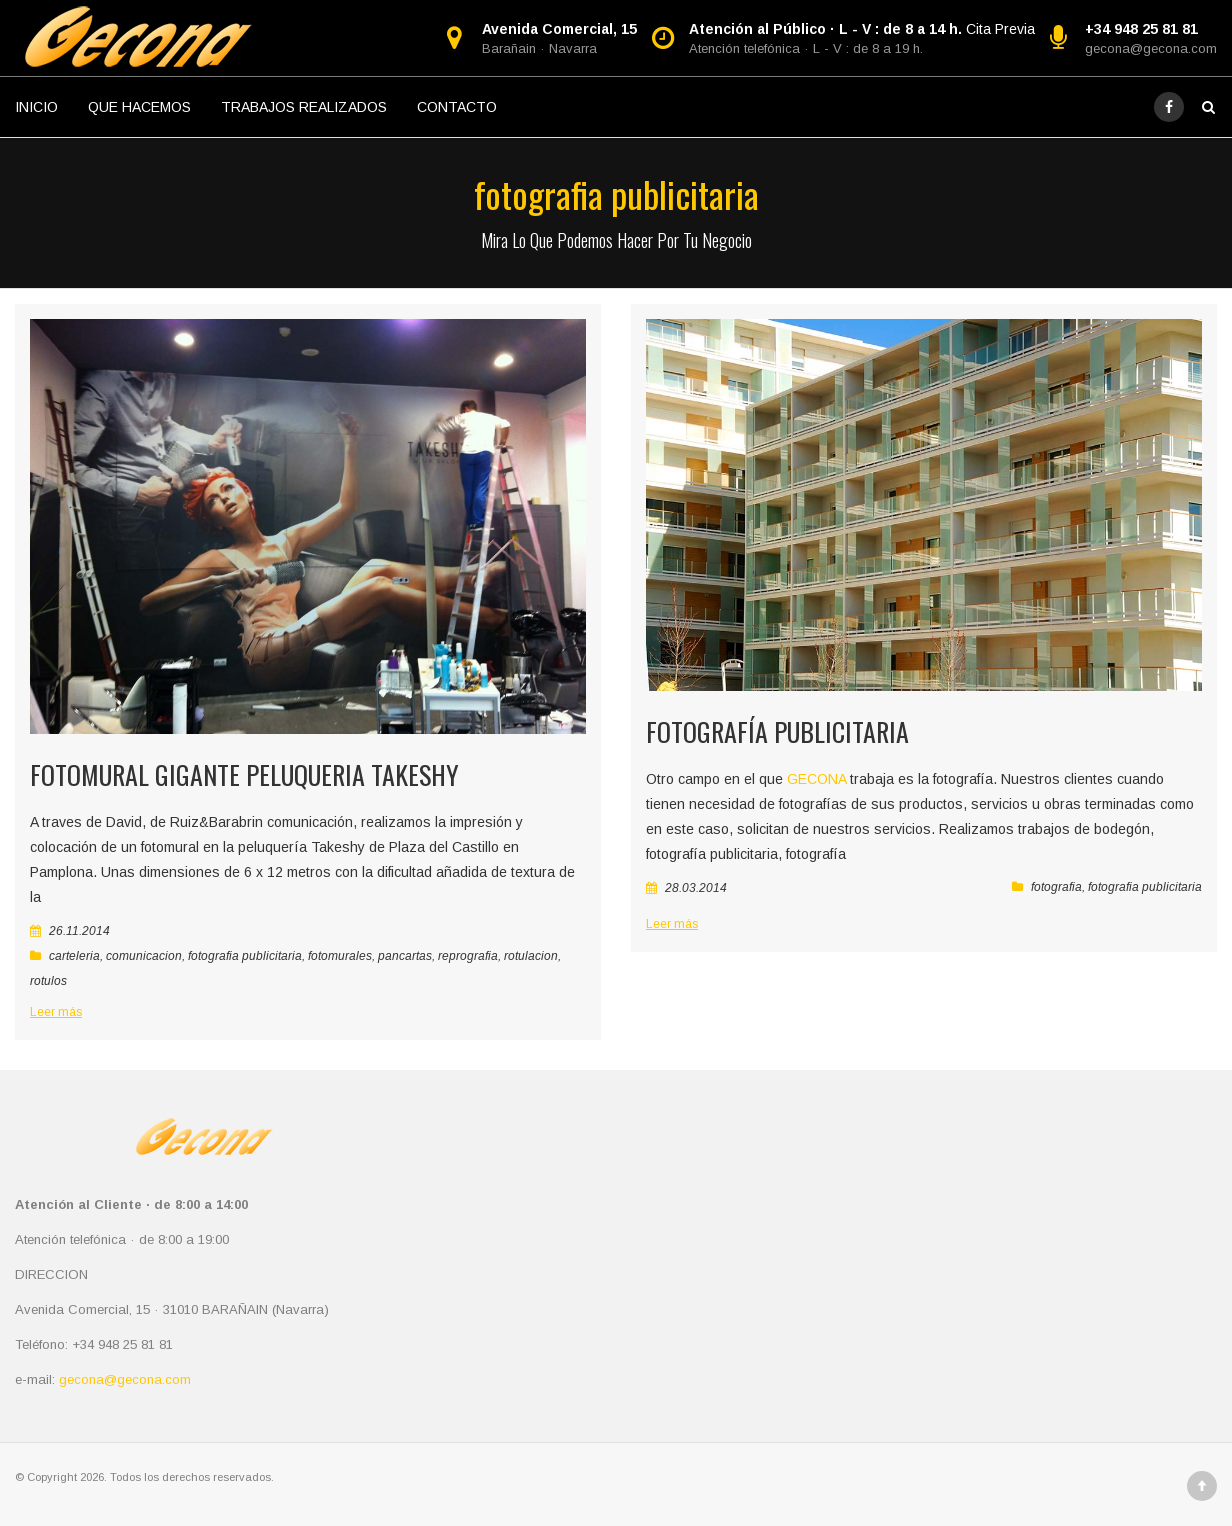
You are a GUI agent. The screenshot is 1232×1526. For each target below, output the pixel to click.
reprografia (468, 956)
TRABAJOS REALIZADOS (304, 107)
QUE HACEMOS (139, 107)
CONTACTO (457, 107)
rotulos (48, 981)
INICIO (36, 107)
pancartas (405, 956)
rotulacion (531, 956)
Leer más (56, 1012)
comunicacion (144, 956)
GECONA (816, 779)
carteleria (74, 956)
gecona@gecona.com (1151, 48)
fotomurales (340, 956)
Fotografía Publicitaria (777, 731)
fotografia (1056, 887)
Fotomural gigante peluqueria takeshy (244, 774)
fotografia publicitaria (245, 956)
